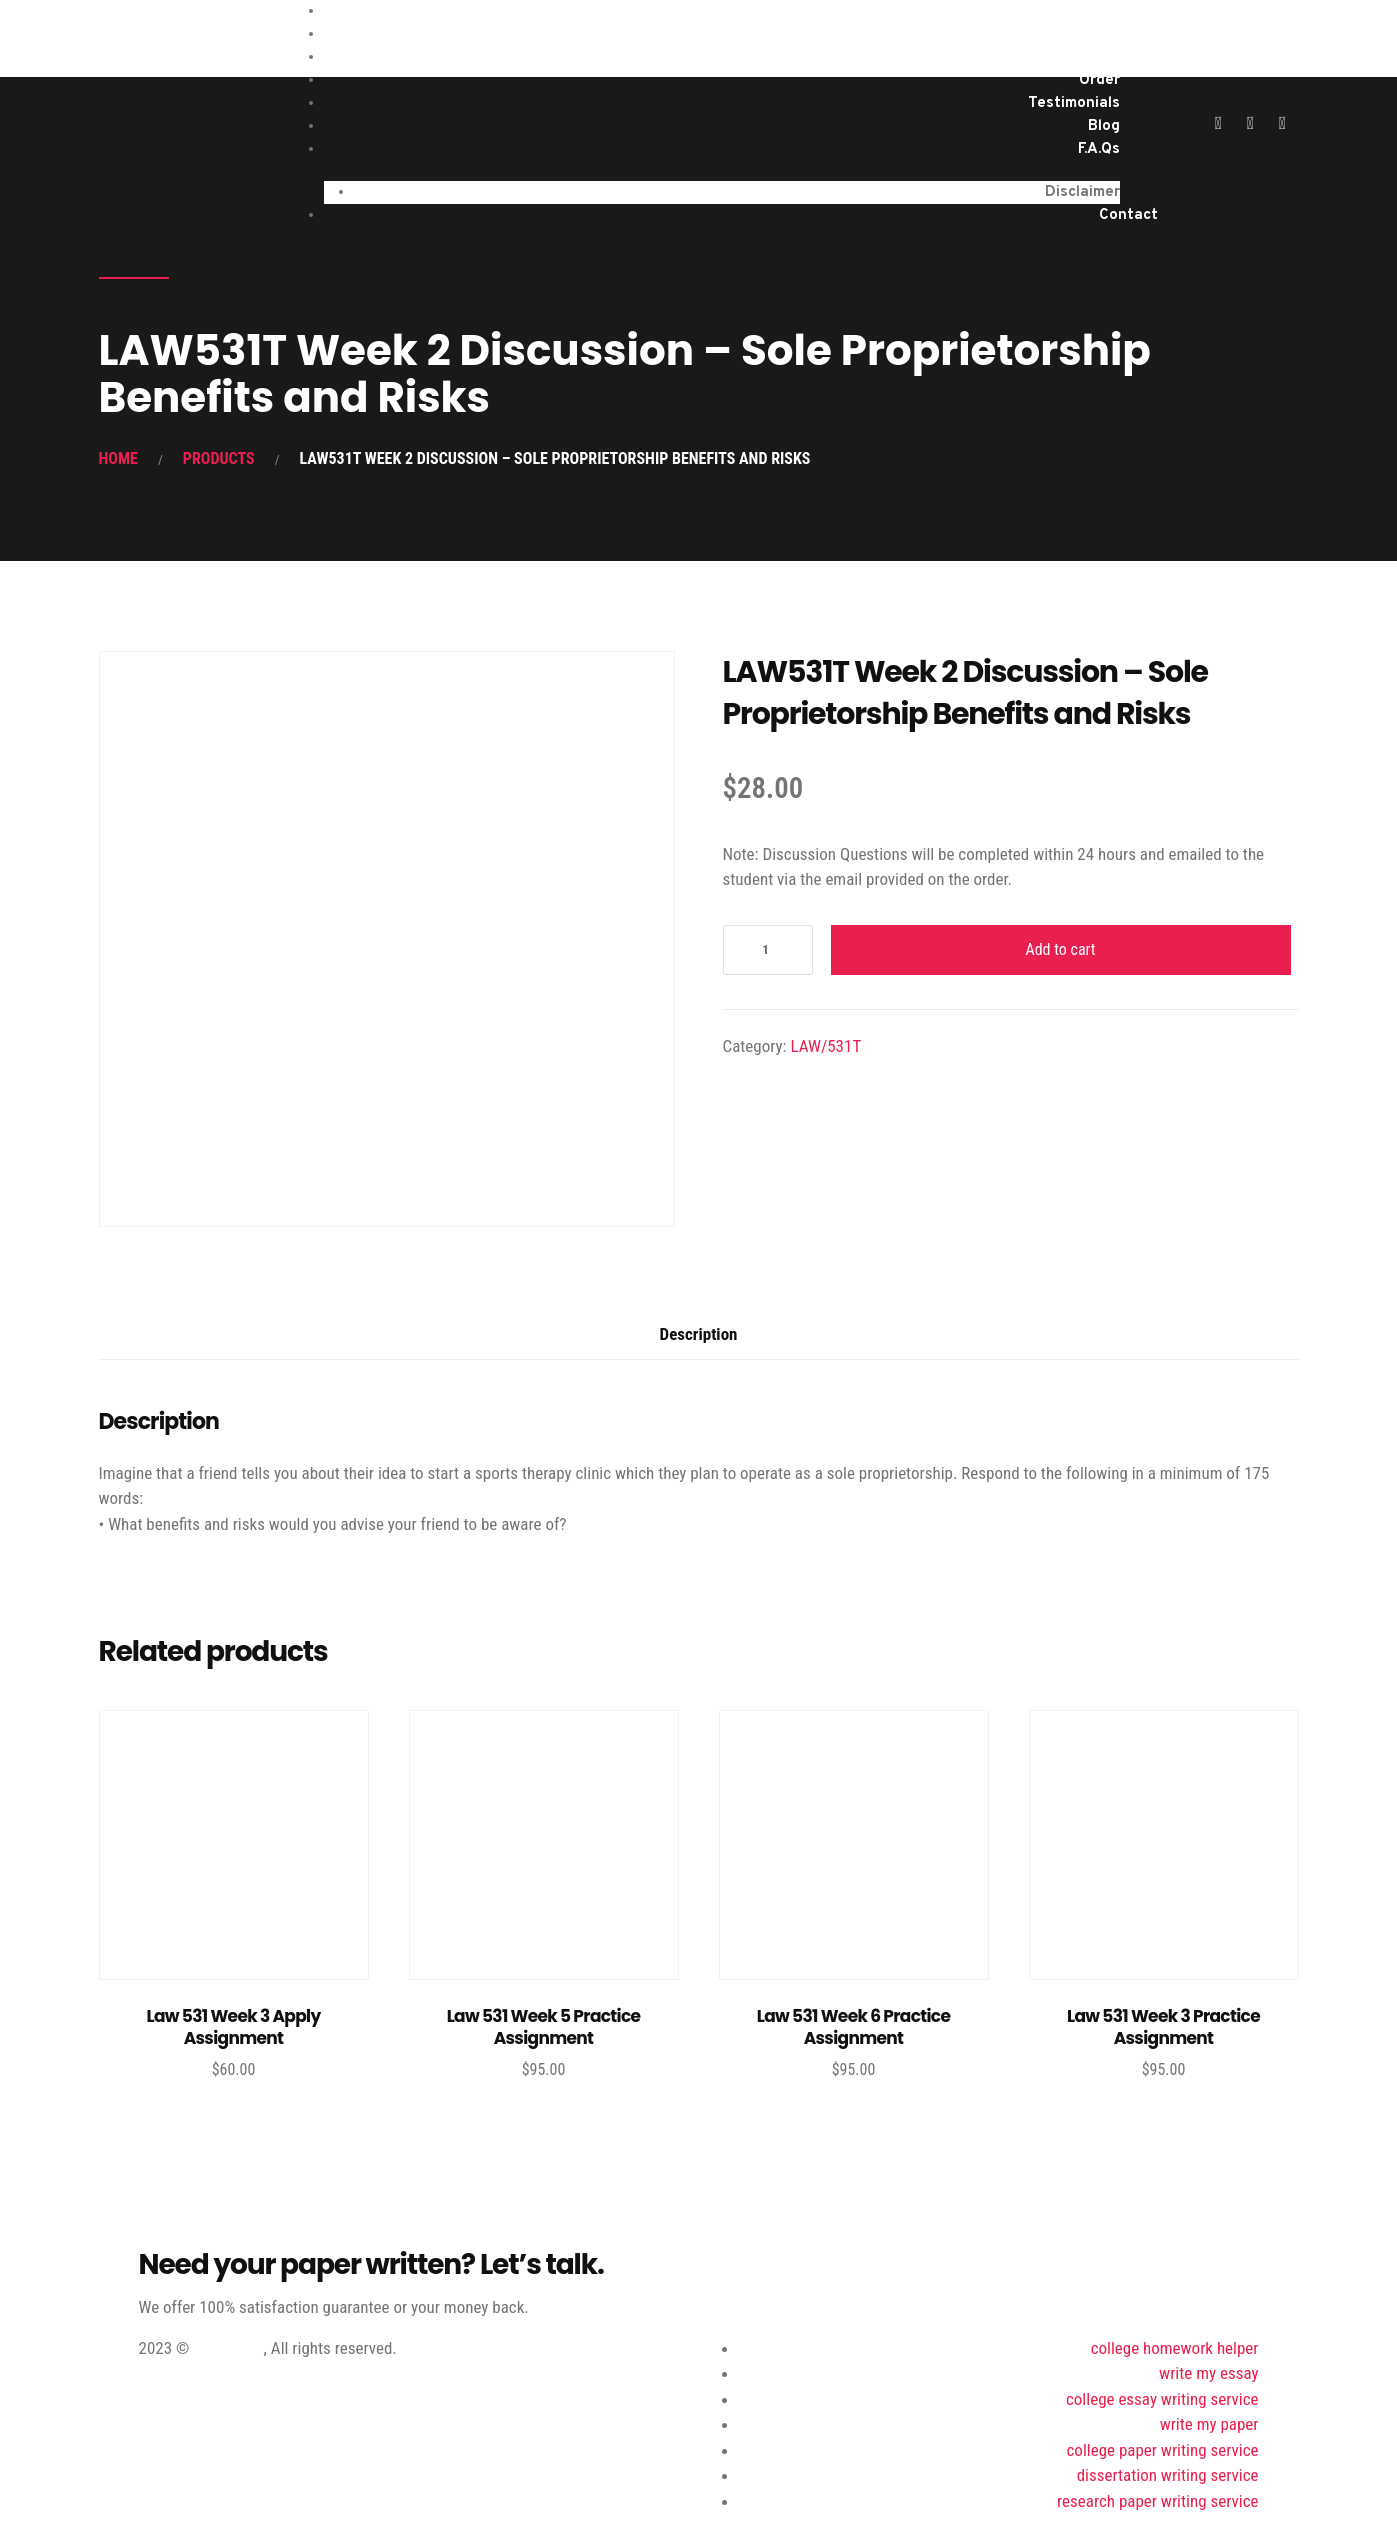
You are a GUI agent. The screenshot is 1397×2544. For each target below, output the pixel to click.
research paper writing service (1157, 2501)
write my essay (1208, 2373)
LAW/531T (825, 1046)
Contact (1128, 215)
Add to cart (1060, 949)
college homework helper (1175, 2348)
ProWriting (228, 2348)
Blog (1104, 126)
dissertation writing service (1168, 2475)
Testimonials (1074, 103)
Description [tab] (699, 1334)
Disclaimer (1082, 192)
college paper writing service (1163, 2450)
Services (1089, 34)
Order (1099, 80)
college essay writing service (1162, 2399)
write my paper (1209, 2424)
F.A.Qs (1099, 149)
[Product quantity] (768, 950)
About (1097, 57)
